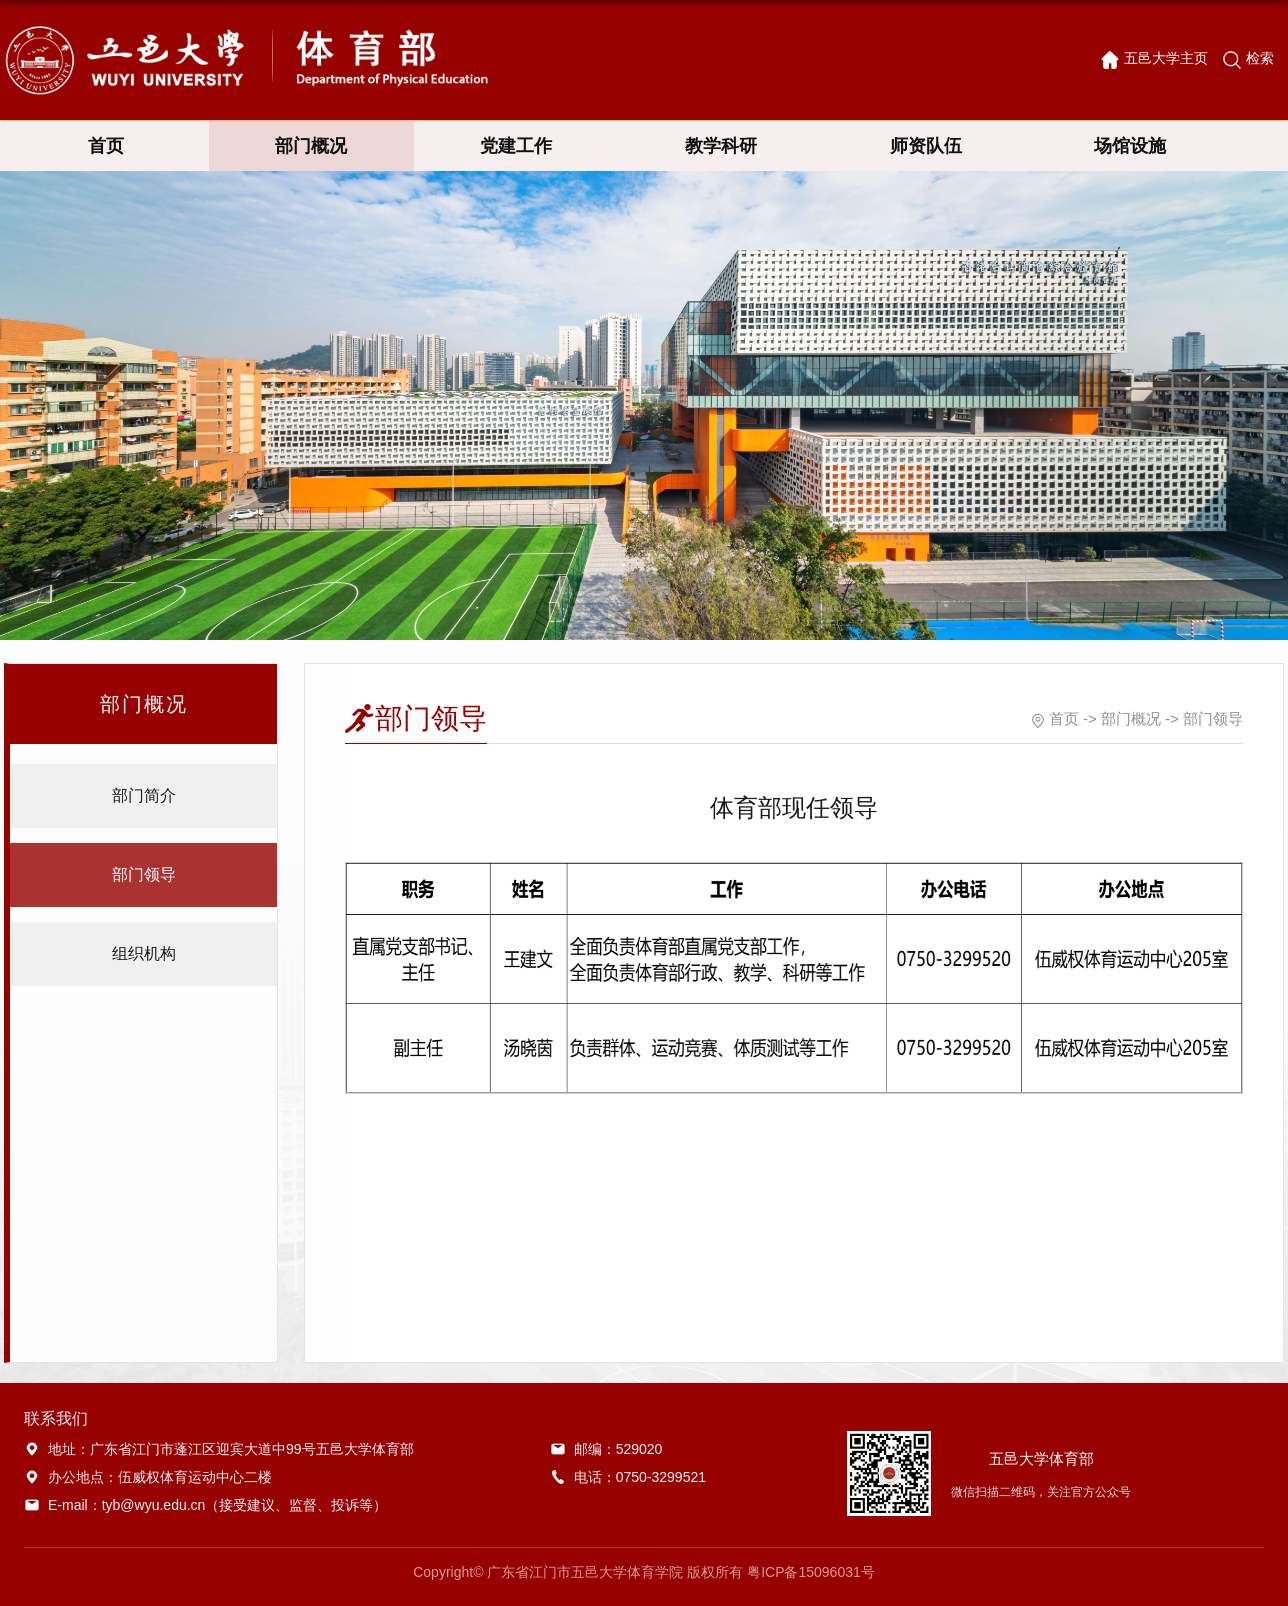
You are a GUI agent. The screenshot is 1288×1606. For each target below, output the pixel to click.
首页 (106, 146)
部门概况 (311, 146)
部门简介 (144, 795)
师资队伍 (926, 146)
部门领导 (144, 874)
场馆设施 (1130, 146)
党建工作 (516, 146)
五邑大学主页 (1166, 58)
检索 (1260, 58)
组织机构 (144, 953)
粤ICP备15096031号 (811, 1572)
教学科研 (721, 146)
